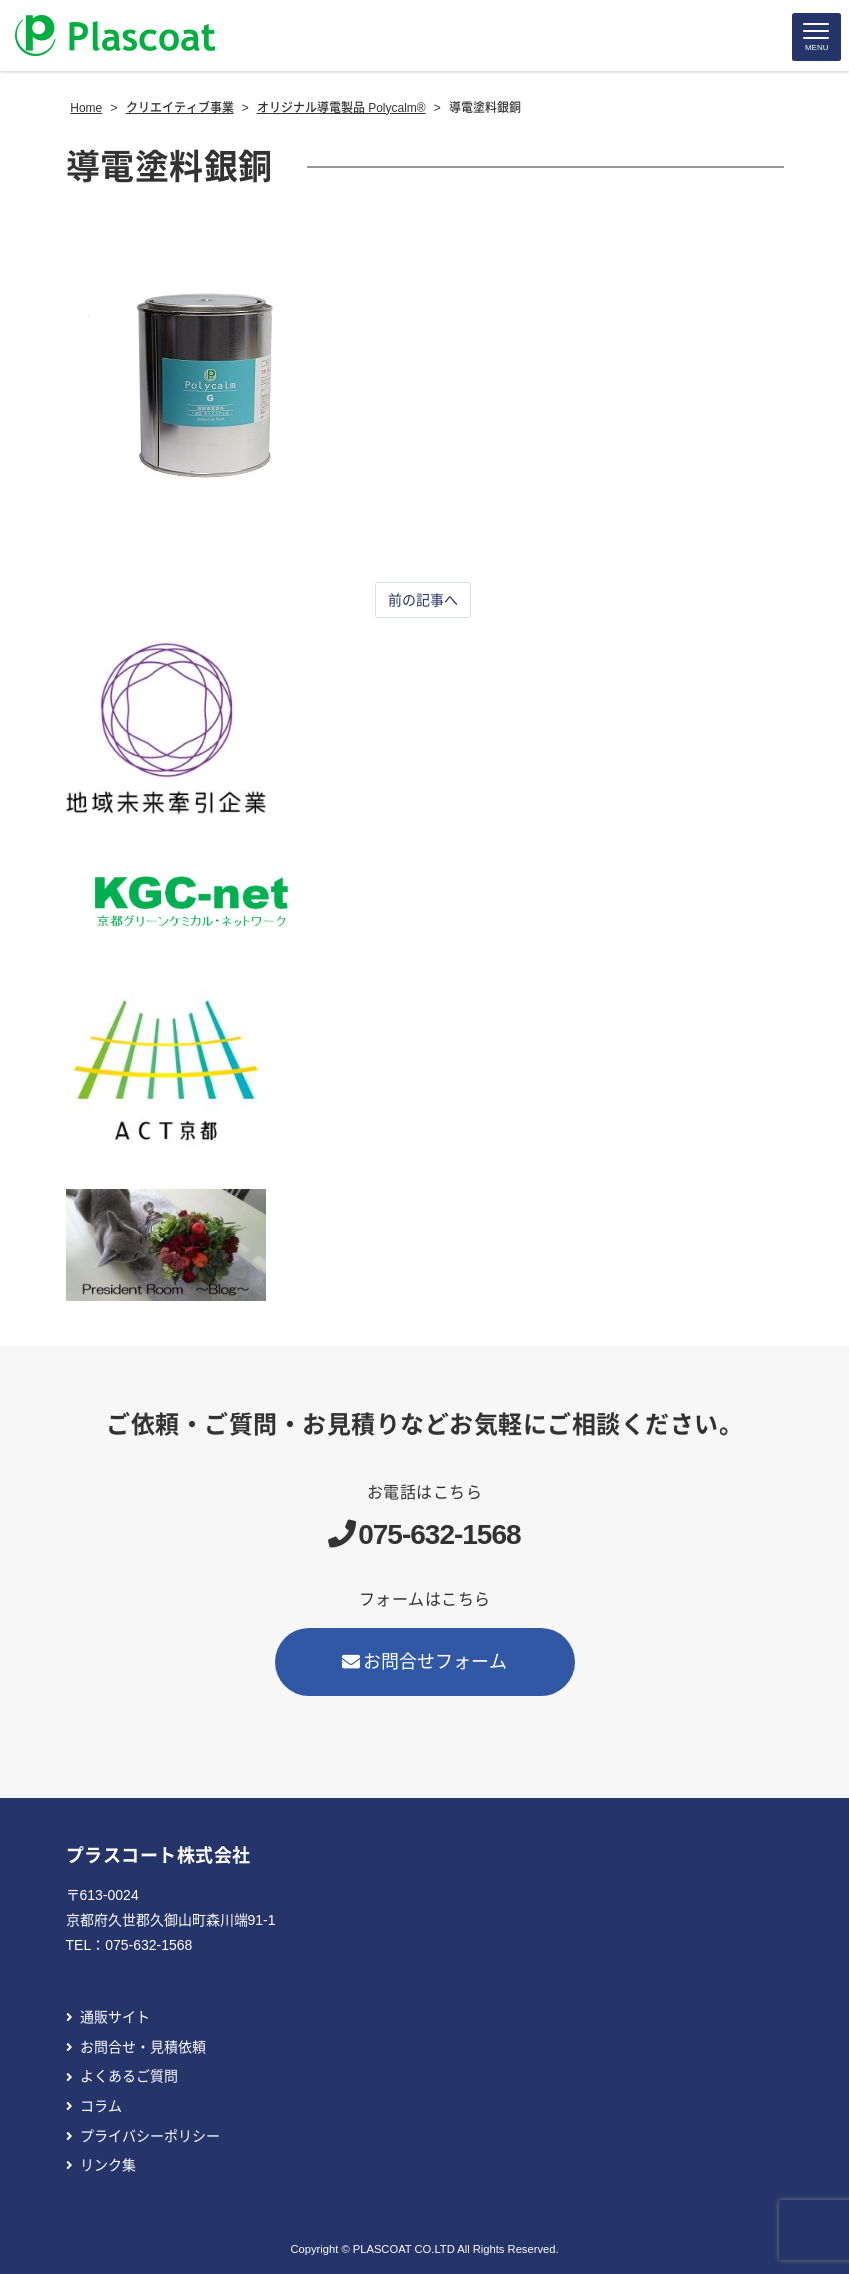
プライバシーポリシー (150, 2136)
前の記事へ (423, 600)
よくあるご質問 (129, 2076)
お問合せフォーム (425, 1662)
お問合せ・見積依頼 (143, 2047)
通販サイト (115, 2017)
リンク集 (108, 2165)
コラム (101, 2106)
